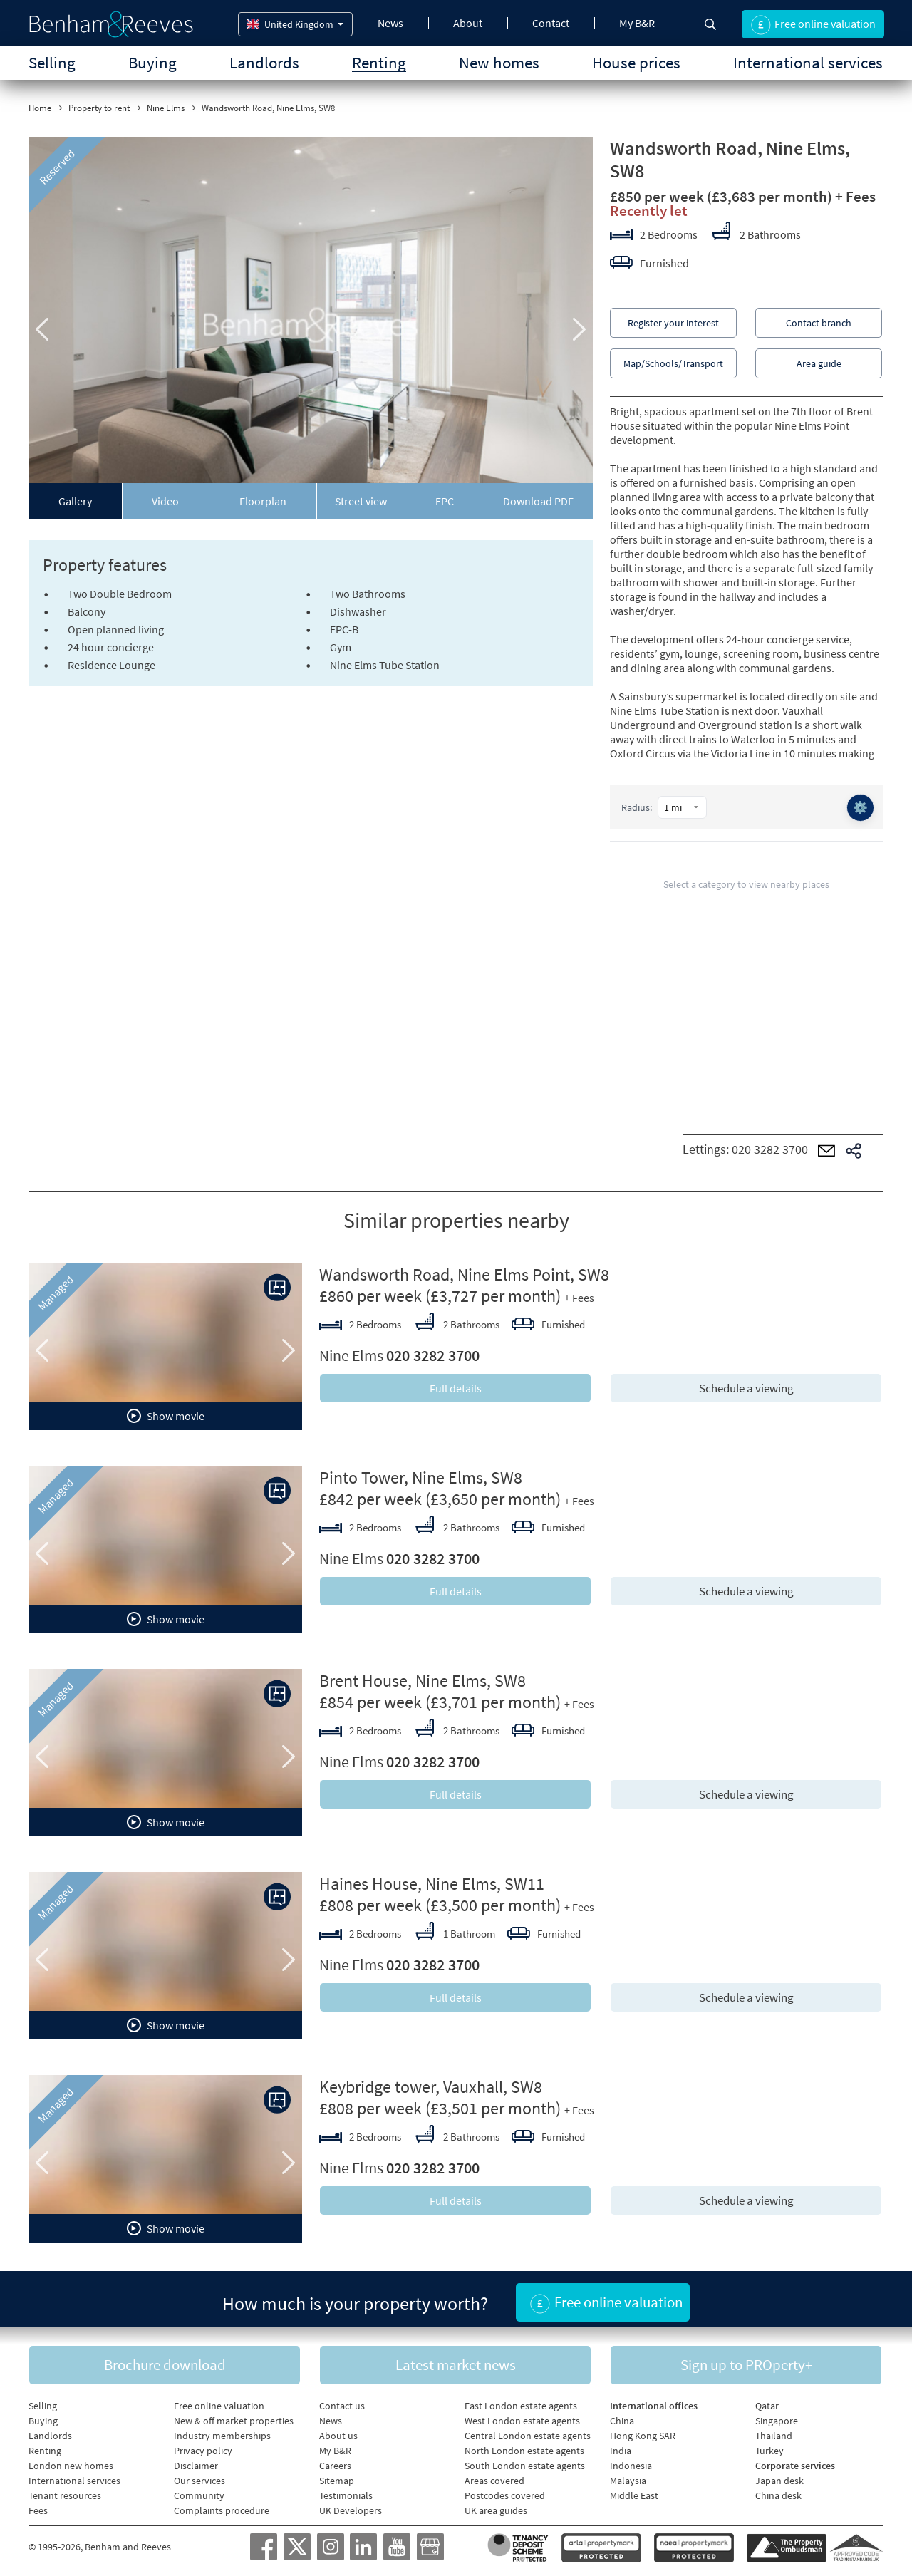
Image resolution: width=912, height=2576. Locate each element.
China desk (778, 2491)
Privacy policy (203, 2446)
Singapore (776, 2416)
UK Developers (350, 2506)
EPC (444, 501)
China (622, 2416)
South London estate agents (525, 2461)
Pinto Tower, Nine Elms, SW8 (420, 1478)
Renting (379, 62)
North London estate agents (524, 2446)
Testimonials (346, 2491)
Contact (550, 23)
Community (199, 2491)
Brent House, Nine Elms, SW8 (422, 1681)
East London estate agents (521, 2401)
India (620, 2446)
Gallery (75, 501)
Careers (335, 2461)
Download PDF (538, 501)
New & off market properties (234, 2416)
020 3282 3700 (770, 1149)
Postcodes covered (505, 2491)
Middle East (634, 2491)
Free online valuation (219, 2401)
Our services (199, 2476)
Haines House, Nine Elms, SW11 (431, 1884)
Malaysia (628, 2476)
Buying (152, 62)
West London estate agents (522, 2416)
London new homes (70, 2461)
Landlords (264, 62)
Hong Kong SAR (642, 2431)
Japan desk (779, 2476)
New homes (499, 62)
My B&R (637, 23)
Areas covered (494, 2476)
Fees (38, 2506)
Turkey (769, 2446)
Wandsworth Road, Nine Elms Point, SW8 (464, 1274)
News (390, 23)
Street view (361, 501)
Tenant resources (64, 2491)
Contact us (342, 2401)
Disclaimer (196, 2461)
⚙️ (859, 808)
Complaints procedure (221, 2506)
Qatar (767, 2401)
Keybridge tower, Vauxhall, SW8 (430, 2087)
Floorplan (262, 501)
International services (808, 62)
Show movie (165, 1416)
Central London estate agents (528, 2431)
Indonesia (631, 2461)
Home (39, 108)
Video (165, 501)
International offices (654, 2401)
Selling (52, 62)
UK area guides (496, 2506)
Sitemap (336, 2476)
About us (338, 2431)
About (467, 23)
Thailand (773, 2431)
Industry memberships (222, 2431)
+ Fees (855, 196)
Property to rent (99, 108)
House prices (636, 62)
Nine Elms (166, 108)
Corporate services (795, 2461)
